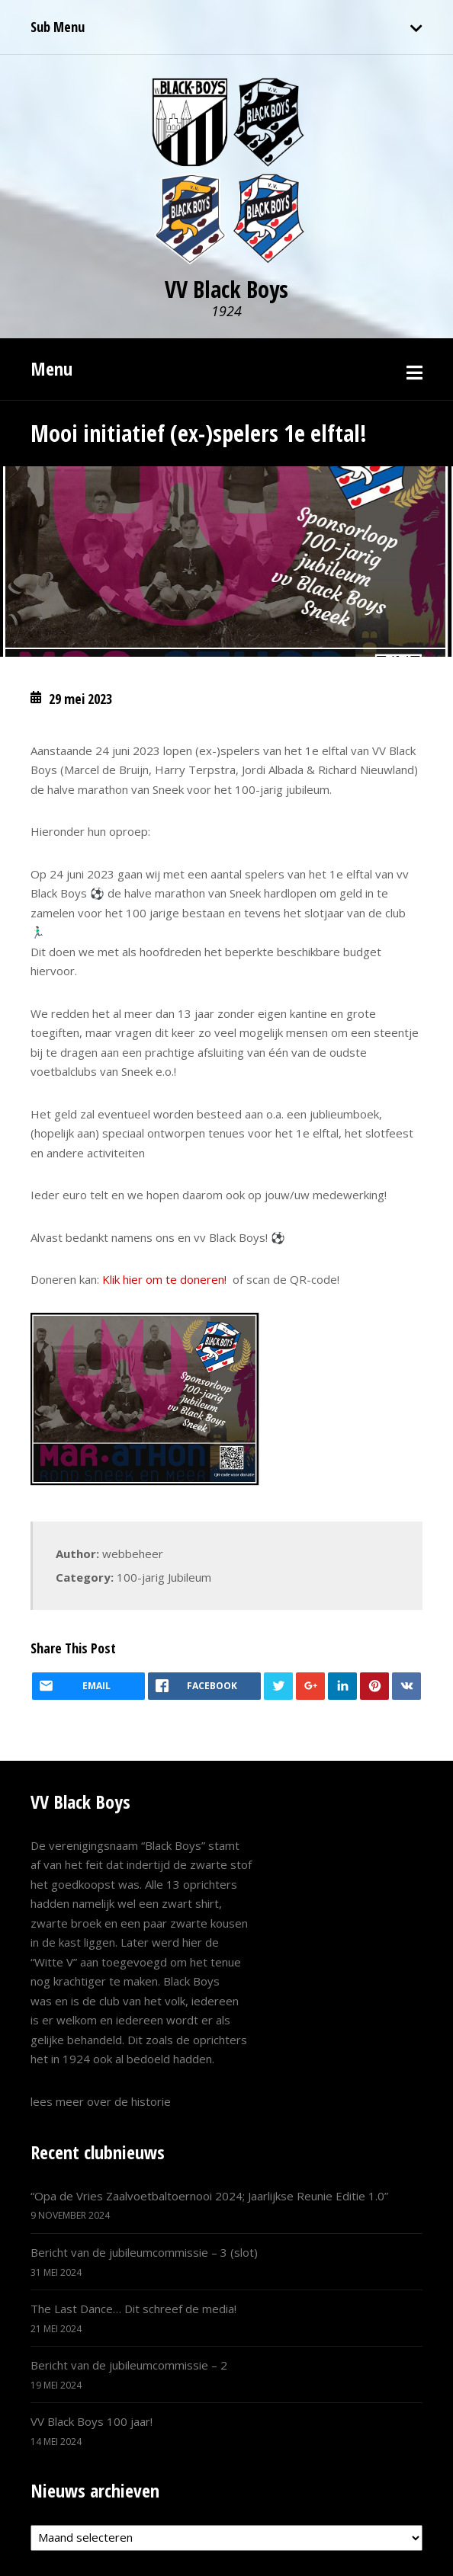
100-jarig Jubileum (164, 1577)
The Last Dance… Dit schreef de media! (133, 2308)
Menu (51, 368)
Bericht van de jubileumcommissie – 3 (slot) (144, 2252)
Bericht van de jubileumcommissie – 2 (129, 2365)
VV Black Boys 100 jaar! (92, 2421)
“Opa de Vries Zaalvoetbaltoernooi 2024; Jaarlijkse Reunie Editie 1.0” (209, 2195)
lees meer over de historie (101, 2101)
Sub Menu (58, 27)
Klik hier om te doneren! (164, 1279)
